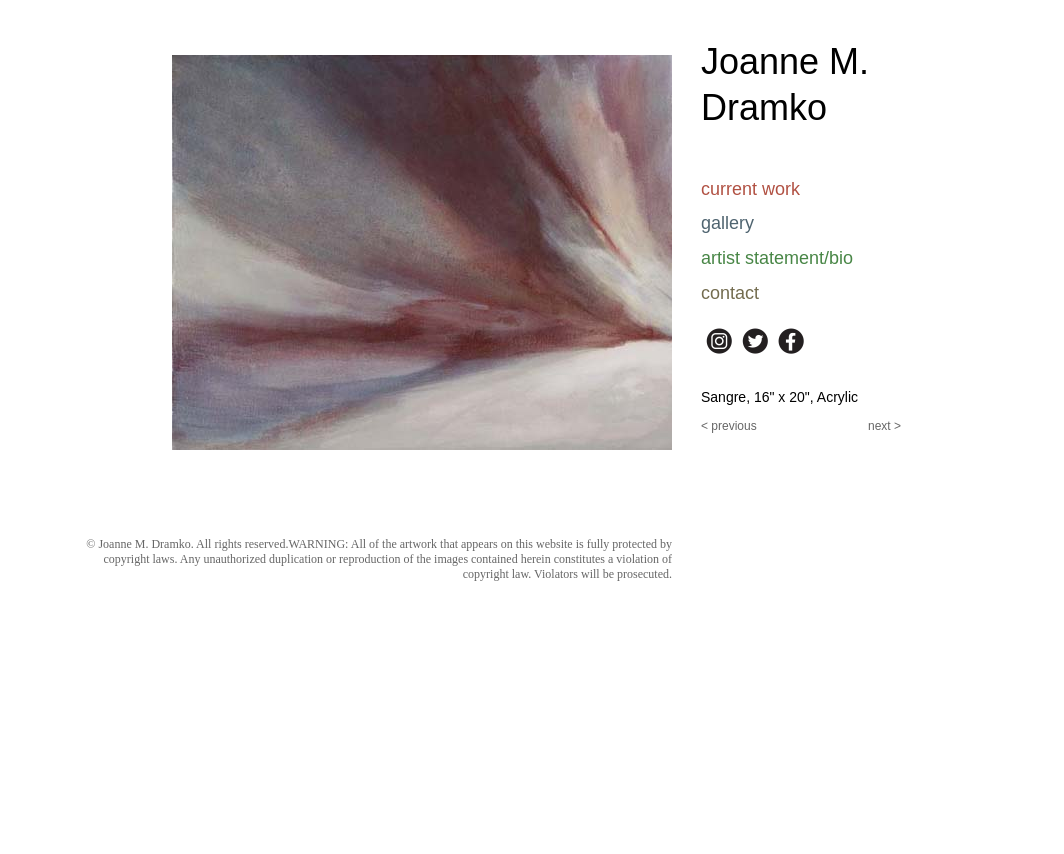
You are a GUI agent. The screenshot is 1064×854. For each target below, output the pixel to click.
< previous (729, 426)
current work (750, 189)
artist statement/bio (777, 258)
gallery (727, 223)
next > (884, 426)
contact (730, 293)
